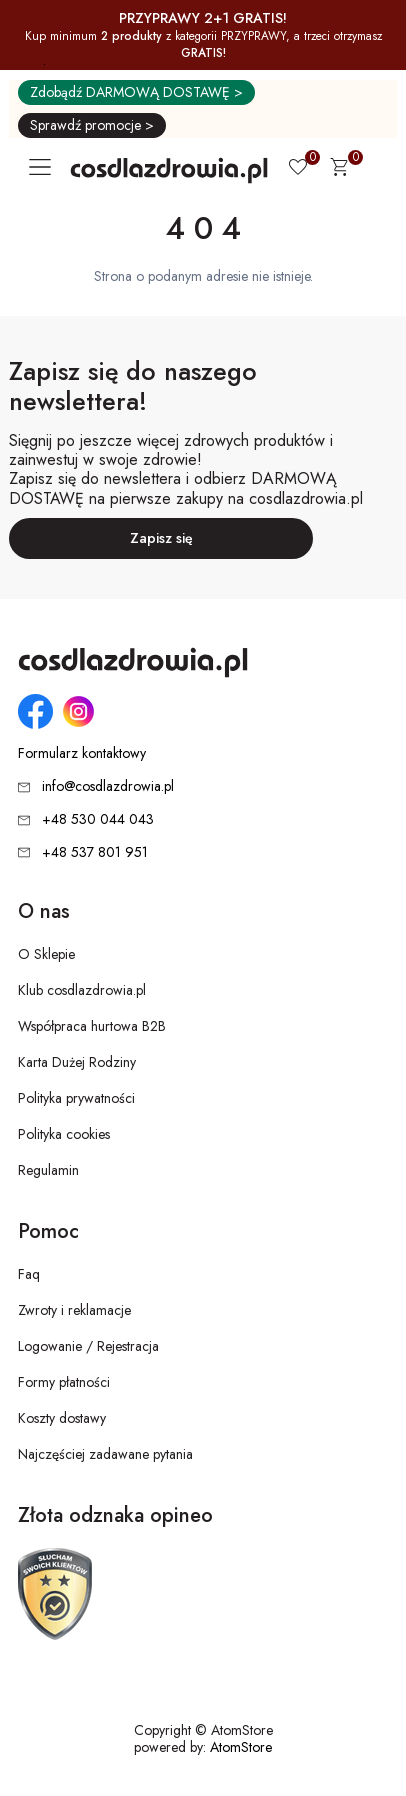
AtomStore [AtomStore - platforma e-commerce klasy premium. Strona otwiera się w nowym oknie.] (241, 1747)
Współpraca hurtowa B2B (92, 1026)
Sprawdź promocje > (92, 125)
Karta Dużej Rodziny (77, 1062)
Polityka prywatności (76, 1098)
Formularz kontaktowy (82, 753)
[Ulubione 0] (298, 169)
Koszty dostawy (62, 1418)
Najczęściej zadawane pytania (105, 1454)
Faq (29, 1274)
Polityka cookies (64, 1134)
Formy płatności (64, 1382)
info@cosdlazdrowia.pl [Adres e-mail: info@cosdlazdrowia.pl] (108, 786)
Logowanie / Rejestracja (88, 1346)
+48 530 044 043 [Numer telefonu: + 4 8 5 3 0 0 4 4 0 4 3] (98, 819)
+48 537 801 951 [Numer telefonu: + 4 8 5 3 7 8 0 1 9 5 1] (95, 852)
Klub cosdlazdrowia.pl (82, 990)
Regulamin (48, 1170)
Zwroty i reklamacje (74, 1310)
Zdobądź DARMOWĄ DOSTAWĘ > (136, 92)
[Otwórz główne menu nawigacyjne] (44, 167)
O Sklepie (46, 954)
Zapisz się (161, 538)
